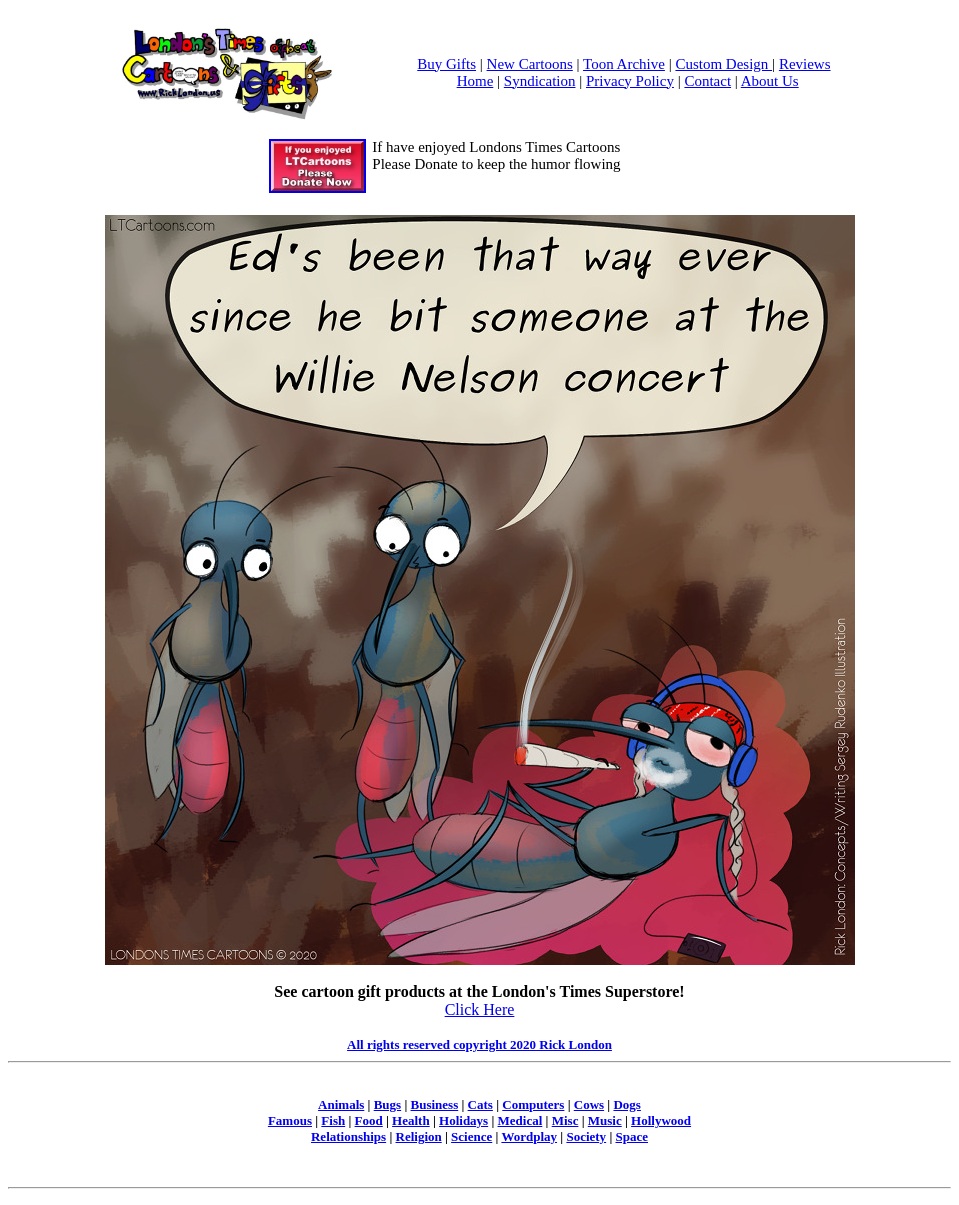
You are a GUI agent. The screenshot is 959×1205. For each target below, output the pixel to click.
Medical (520, 1120)
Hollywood (661, 1120)
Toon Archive (624, 64)
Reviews (805, 64)
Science (471, 1136)
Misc (565, 1120)
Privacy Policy (630, 81)
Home (475, 81)
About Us (770, 81)
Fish (333, 1120)
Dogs (626, 1104)
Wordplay (529, 1136)
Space (632, 1136)
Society (586, 1136)
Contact (707, 81)
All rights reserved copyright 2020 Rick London (479, 1044)
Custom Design (723, 64)
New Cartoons (530, 64)
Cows (589, 1104)
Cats (480, 1104)
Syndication (540, 81)
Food (369, 1120)
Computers (533, 1104)
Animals (341, 1104)
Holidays (463, 1120)
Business (435, 1104)
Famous (290, 1120)
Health (411, 1120)
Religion (419, 1136)
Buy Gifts (446, 64)
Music (605, 1120)
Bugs (387, 1104)
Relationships (348, 1136)
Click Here (480, 1009)
